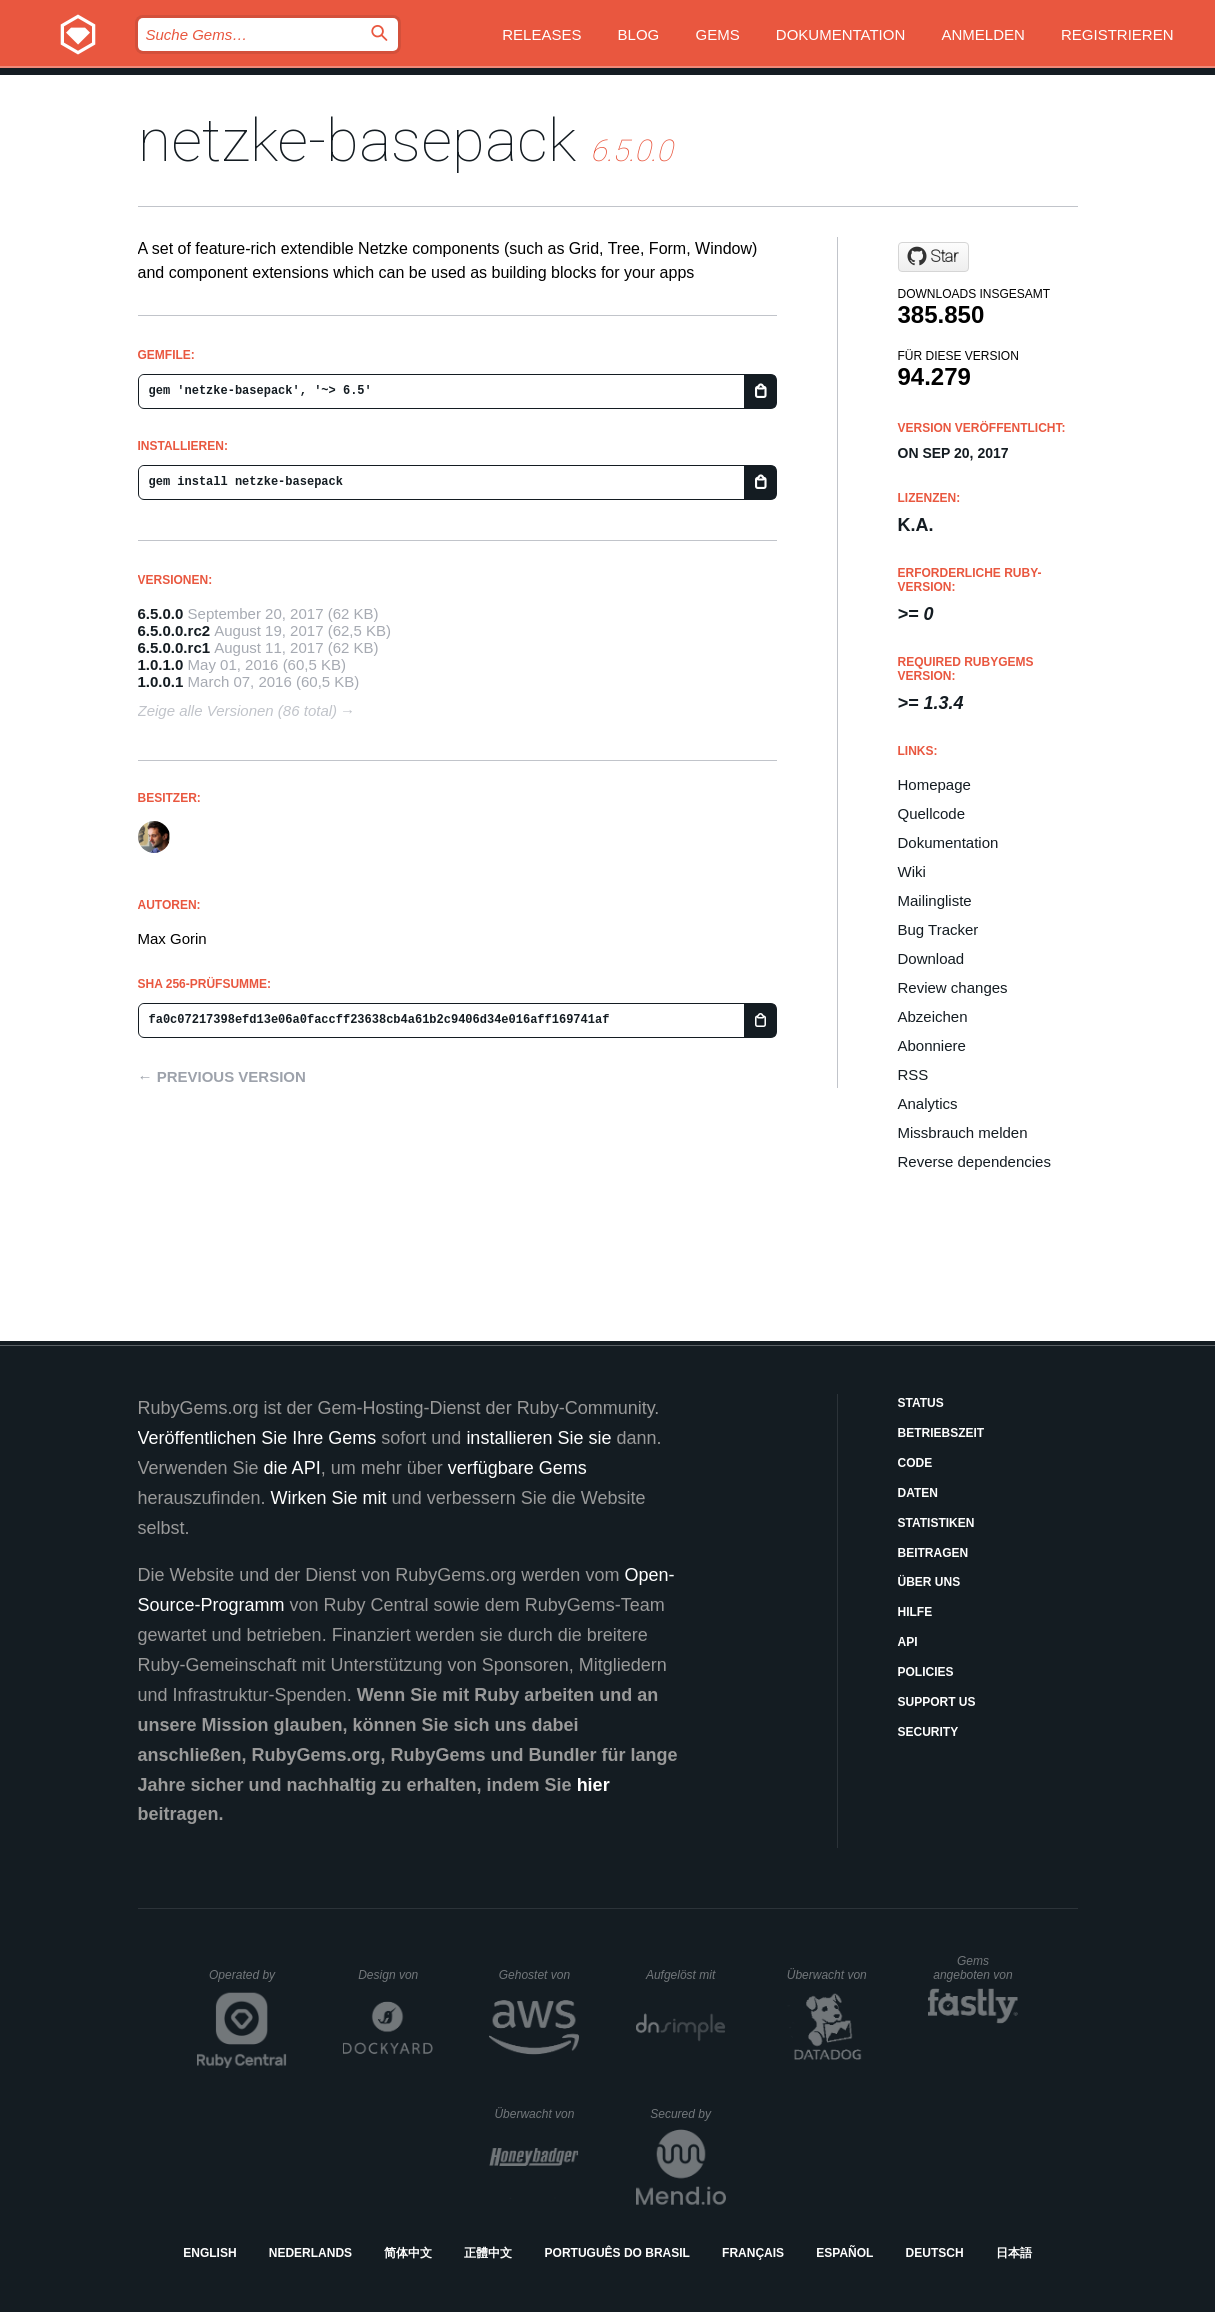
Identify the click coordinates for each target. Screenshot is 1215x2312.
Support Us (937, 1702)
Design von (395, 1975)
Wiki (912, 871)
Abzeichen (933, 1016)
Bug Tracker (938, 929)
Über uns (929, 1582)
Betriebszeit (941, 1433)
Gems (717, 34)
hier (593, 1785)
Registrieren (1117, 34)
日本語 (1014, 2253)
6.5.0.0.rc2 (174, 630)
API (908, 1642)
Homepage (934, 784)
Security (928, 1732)
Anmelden (982, 34)
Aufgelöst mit (686, 1975)
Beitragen (933, 1553)
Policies (926, 1672)
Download (931, 958)
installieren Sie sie (538, 1438)
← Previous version (222, 1076)
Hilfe (915, 1612)
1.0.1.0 (161, 664)
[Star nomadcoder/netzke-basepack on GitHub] (933, 257)
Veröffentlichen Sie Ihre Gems (257, 1438)
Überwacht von (829, 1975)
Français (753, 2253)
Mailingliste (935, 900)
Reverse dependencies (974, 1161)
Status (921, 1403)
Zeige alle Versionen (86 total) (238, 710)
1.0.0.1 (161, 681)
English (209, 2253)
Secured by (687, 2114)
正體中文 (488, 2253)
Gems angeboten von (975, 1968)
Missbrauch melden (963, 1132)
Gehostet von (539, 1975)
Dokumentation (840, 34)
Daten (918, 1493)
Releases (541, 34)
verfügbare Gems (517, 1468)
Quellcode (932, 813)
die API (292, 1468)
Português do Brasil (617, 2253)
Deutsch (935, 2253)
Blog (639, 34)
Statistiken (936, 1523)
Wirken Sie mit (329, 1498)
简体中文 (408, 2253)
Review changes (953, 987)
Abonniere (932, 1045)
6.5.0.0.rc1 (174, 647)
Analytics (928, 1103)
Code (915, 1463)
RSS (913, 1074)
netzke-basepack (357, 140)
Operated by (248, 1982)
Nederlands (310, 2253)
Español (844, 2253)
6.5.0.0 (161, 613)
